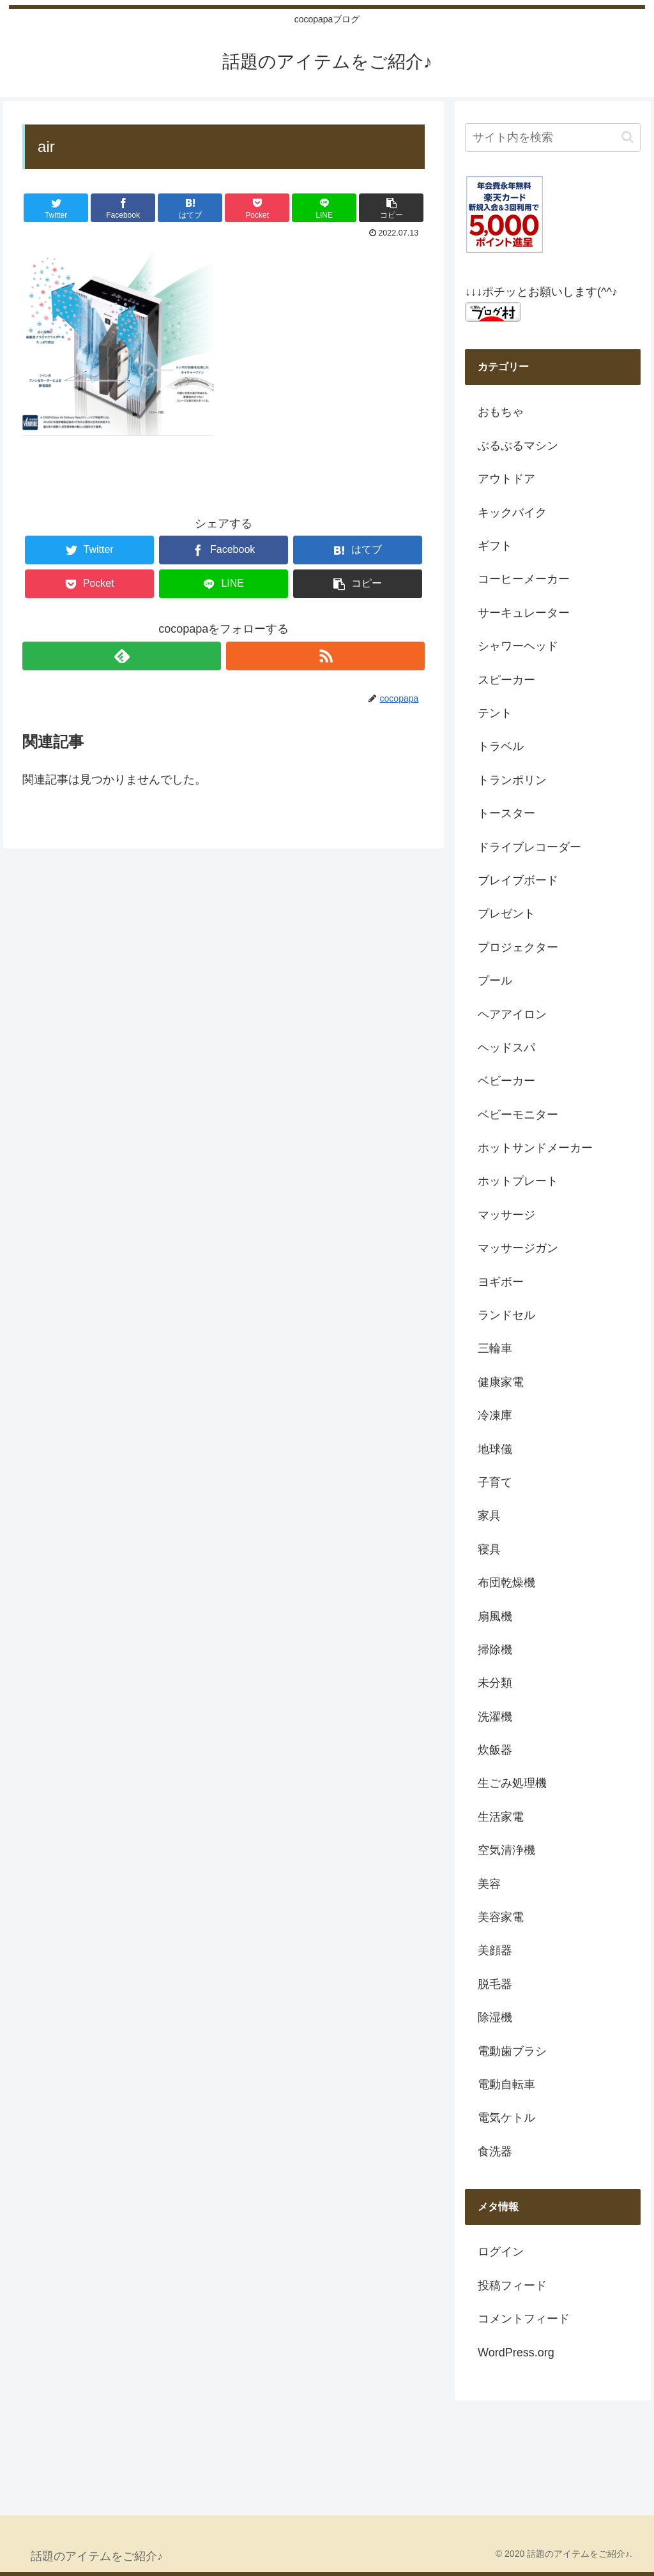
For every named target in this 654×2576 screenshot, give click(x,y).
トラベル (501, 746)
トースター (506, 813)
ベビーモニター (518, 1114)
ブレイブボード (518, 880)
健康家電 (501, 1382)
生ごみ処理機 (512, 1783)
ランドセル (506, 1315)
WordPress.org (516, 2352)
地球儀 (495, 1449)
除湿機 (495, 2017)
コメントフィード (524, 2318)
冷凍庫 (495, 1415)
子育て (495, 1482)
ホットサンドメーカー (535, 1147)
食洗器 (495, 2151)
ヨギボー (501, 1282)
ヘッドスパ (506, 1047)
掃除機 (495, 1649)
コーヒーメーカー (524, 579)
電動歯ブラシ (512, 2051)
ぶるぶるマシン (518, 445)
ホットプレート (518, 1181)
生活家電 (501, 1817)
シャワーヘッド (518, 646)
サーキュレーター (524, 612)
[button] (627, 137)
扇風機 (495, 1616)
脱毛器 (495, 1984)
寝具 (489, 1549)
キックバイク (512, 512)
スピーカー (506, 680)
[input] (552, 137)
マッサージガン (518, 1248)
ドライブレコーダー (529, 847)
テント (495, 713)
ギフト (495, 545)
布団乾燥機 (506, 1582)
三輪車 (495, 1348)
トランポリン (512, 780)
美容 (489, 1884)
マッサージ (506, 1215)
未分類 (495, 1682)
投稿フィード (512, 2285)
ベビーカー (506, 1080)
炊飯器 (495, 1750)
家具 (489, 1515)
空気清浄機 (506, 1850)
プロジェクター (518, 947)
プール (495, 980)
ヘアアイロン (512, 1014)
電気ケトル (506, 2117)
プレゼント (506, 913)
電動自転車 (506, 2084)
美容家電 (501, 1917)
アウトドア (506, 478)
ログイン (501, 2251)
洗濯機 (495, 1716)
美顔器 (495, 1950)
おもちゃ (501, 411)
